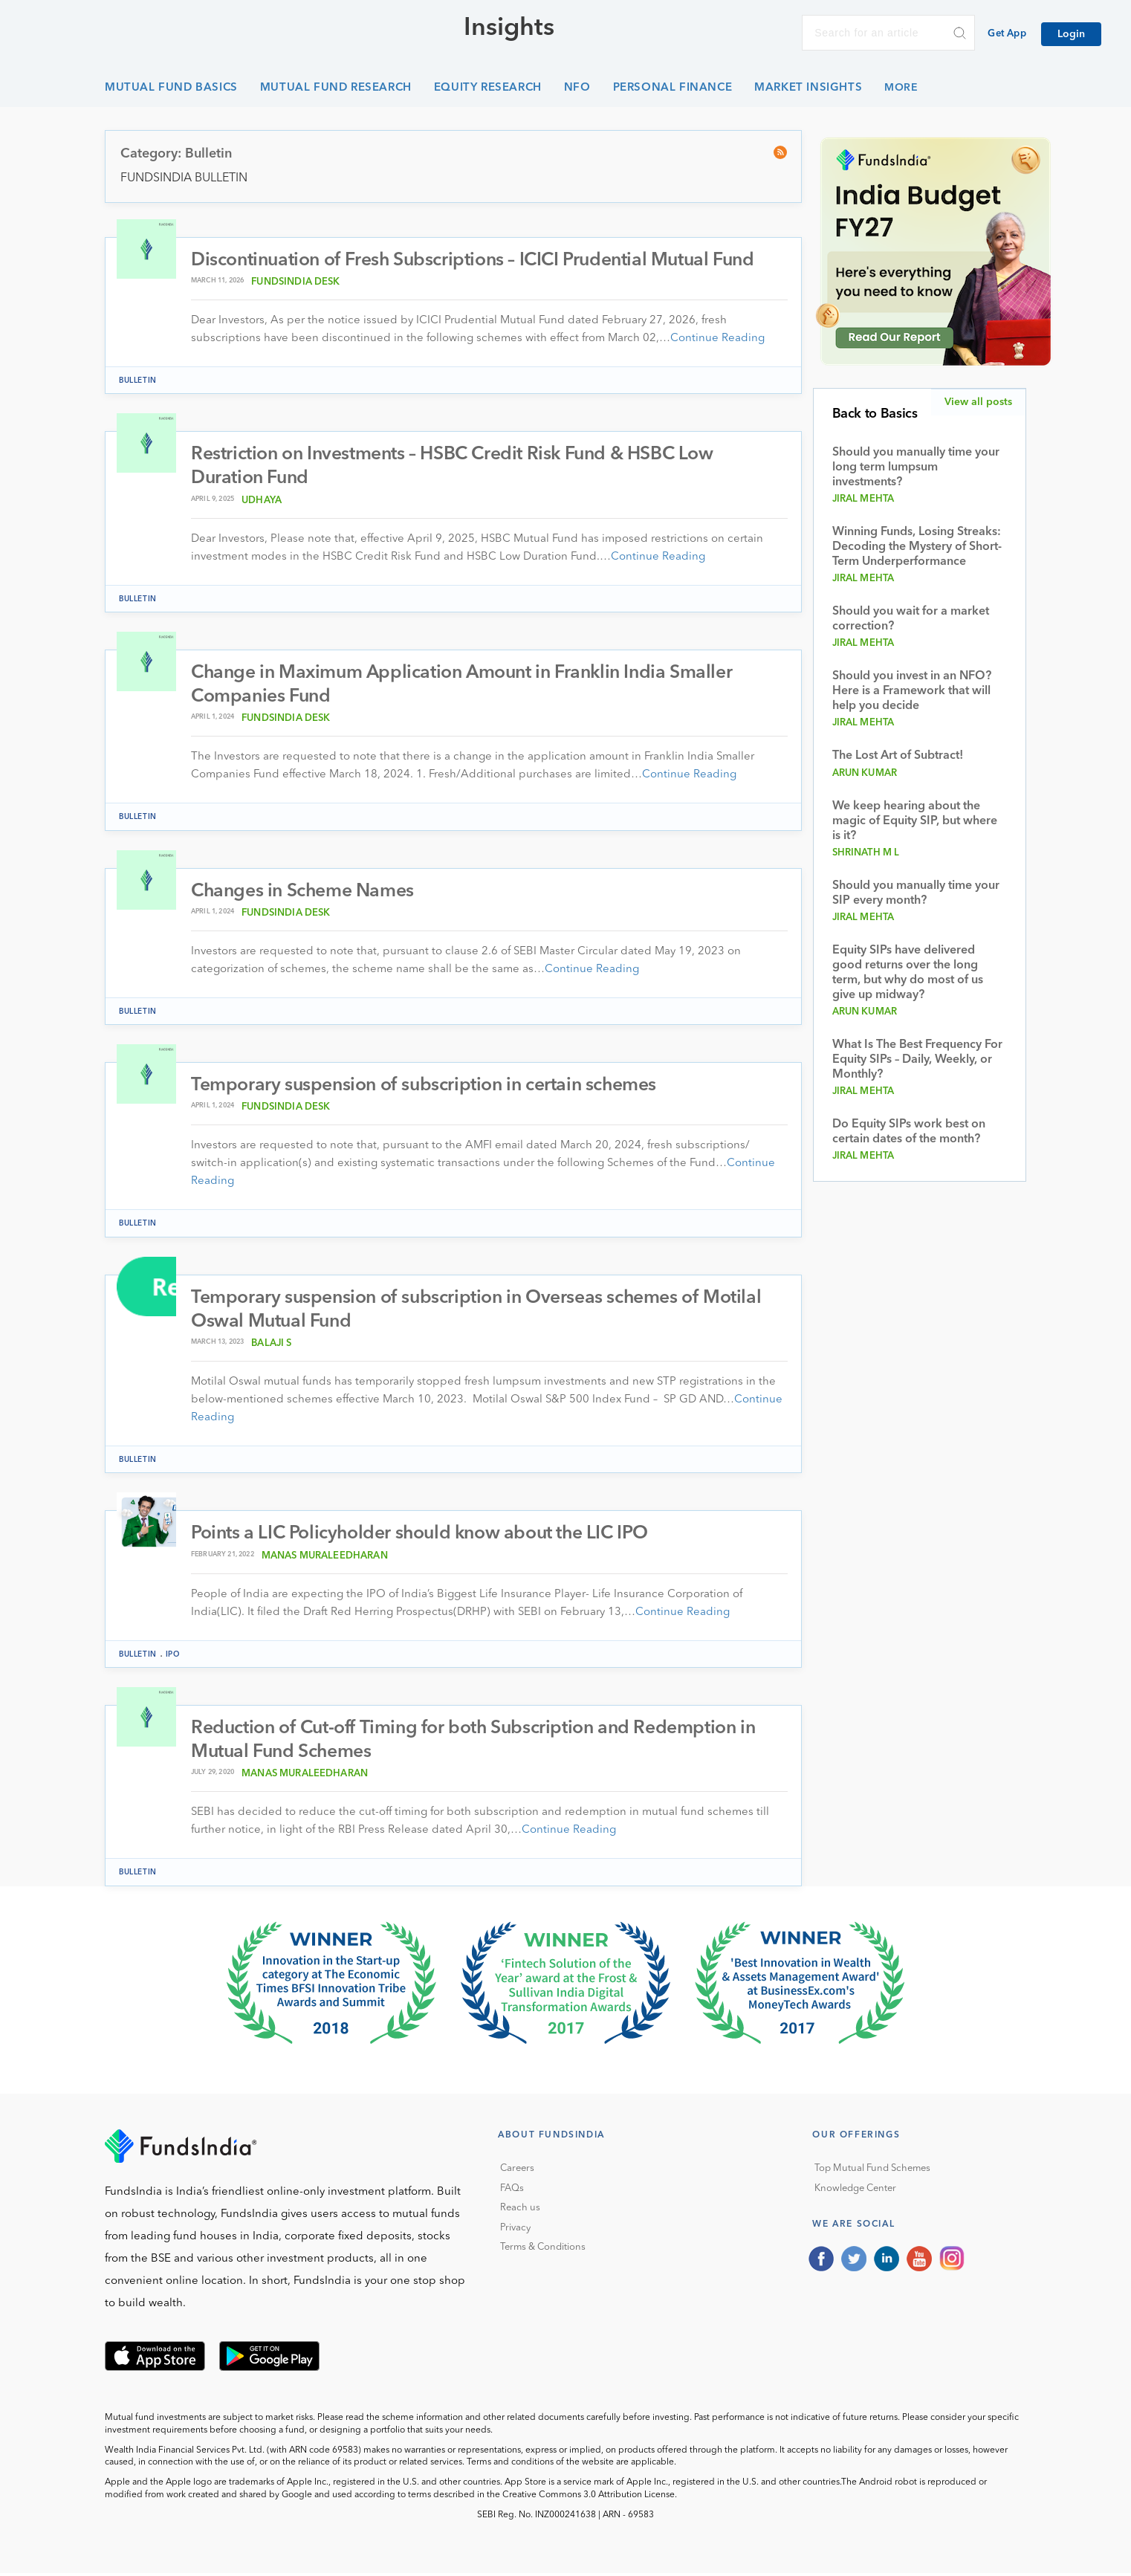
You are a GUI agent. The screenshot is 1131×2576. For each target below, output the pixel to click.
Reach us (520, 2211)
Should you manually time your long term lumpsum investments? (915, 467)
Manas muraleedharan (325, 1558)
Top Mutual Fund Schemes (872, 2171)
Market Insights (808, 88)
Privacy (515, 2231)
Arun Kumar (865, 773)
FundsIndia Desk (295, 282)
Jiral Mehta (863, 499)
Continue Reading (717, 338)
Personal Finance (673, 88)
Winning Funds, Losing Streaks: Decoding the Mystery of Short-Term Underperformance (917, 547)
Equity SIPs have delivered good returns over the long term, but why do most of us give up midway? (907, 973)
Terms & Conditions (543, 2250)
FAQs (512, 2191)
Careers (517, 2171)
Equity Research (488, 88)
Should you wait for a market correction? (910, 619)
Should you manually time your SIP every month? (915, 893)
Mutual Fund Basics (171, 88)
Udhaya (262, 501)
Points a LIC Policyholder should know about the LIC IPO (423, 1536)
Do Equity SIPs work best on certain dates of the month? (908, 1132)
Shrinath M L (866, 853)
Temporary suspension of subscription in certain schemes (427, 1087)
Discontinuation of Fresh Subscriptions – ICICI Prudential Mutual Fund (479, 260)
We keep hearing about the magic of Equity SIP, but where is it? (914, 821)
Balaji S (271, 1345)
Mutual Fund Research (336, 88)
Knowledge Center (855, 2191)
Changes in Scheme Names (304, 892)
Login (1071, 34)
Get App (1007, 34)
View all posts (978, 402)
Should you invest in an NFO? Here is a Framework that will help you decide (911, 691)
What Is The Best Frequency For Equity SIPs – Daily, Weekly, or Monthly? (917, 1060)
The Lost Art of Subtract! (897, 756)
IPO (173, 1656)
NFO (577, 88)
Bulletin (138, 380)
